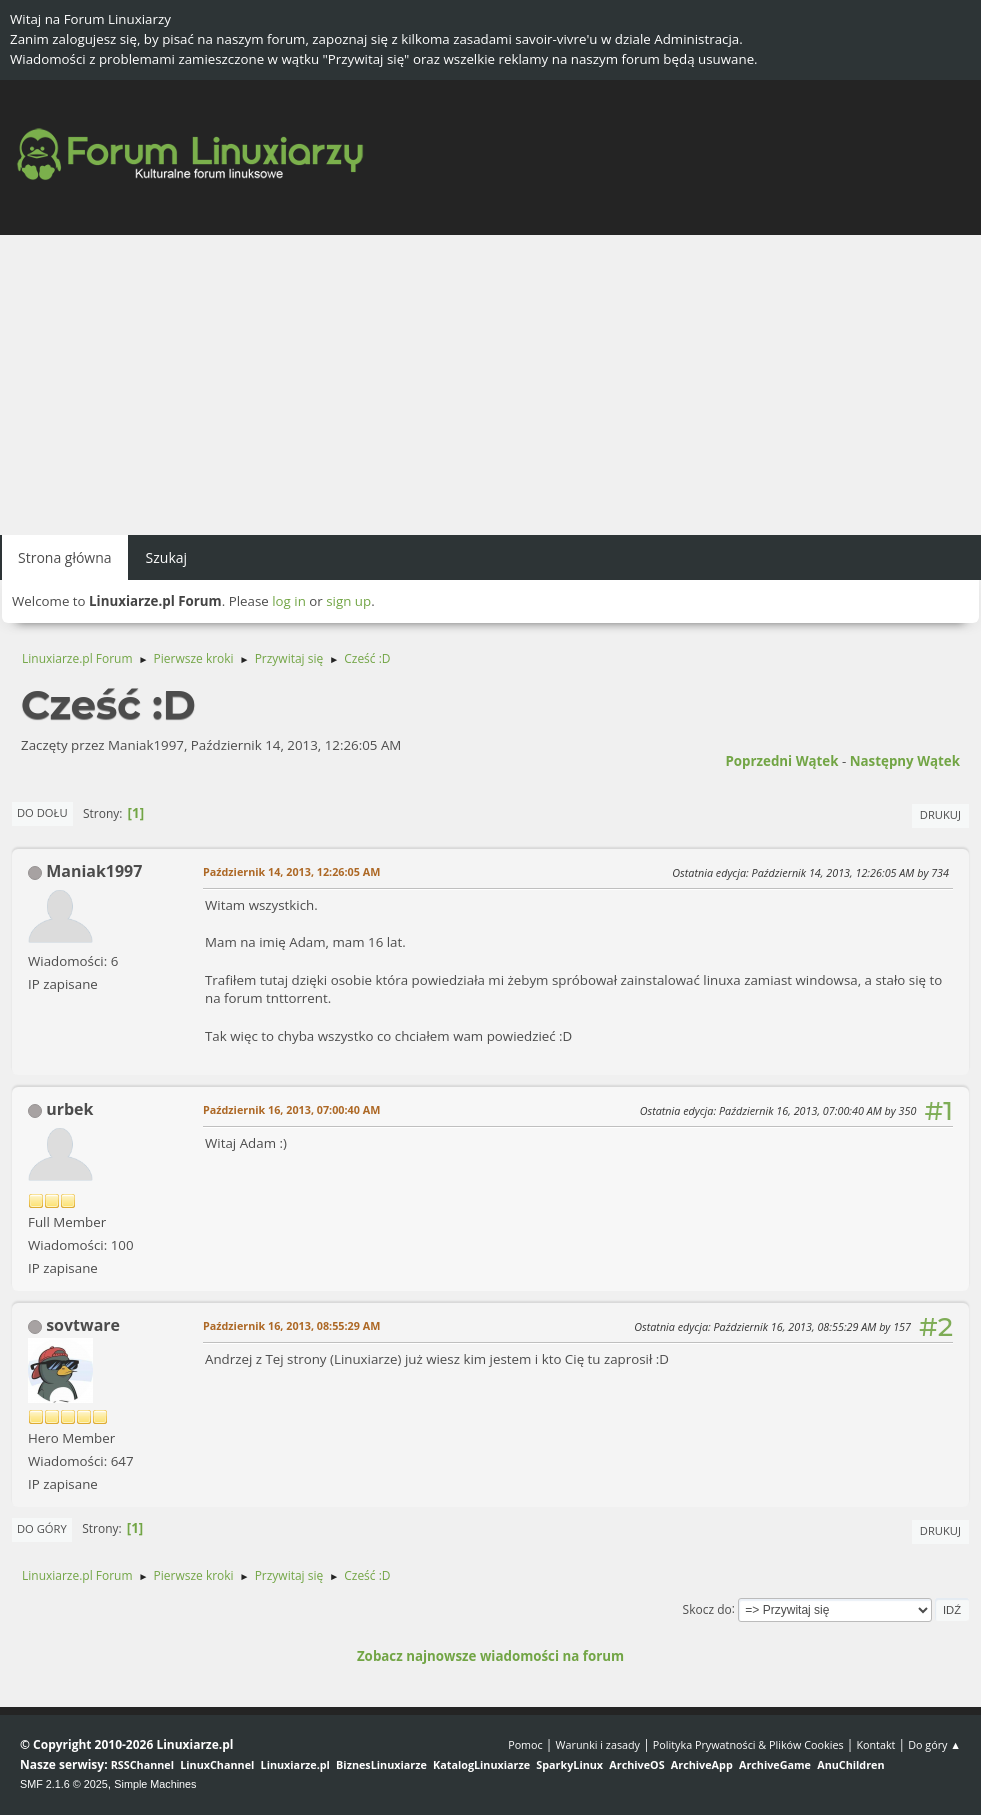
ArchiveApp (702, 1764)
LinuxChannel (217, 1764)
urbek (69, 1109)
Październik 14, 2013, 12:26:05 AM (291, 871)
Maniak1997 (94, 871)
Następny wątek (905, 761)
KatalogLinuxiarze (481, 1764)
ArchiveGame (775, 1764)
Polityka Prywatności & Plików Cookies (748, 1744)
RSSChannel (142, 1764)
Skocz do (707, 1608)
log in (289, 601)
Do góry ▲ (934, 1744)
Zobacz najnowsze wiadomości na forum (490, 1656)
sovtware (83, 1325)
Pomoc (525, 1744)
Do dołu (42, 812)
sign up (348, 601)
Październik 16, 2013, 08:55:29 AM (291, 1325)
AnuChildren (850, 1764)
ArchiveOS (636, 1764)
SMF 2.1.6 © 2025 (64, 1784)
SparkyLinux (569, 1764)
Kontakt (875, 1744)
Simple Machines (155, 1784)
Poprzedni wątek (781, 761)
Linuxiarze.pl (295, 1764)
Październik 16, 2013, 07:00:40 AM (291, 1109)
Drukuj (940, 814)
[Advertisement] (490, 385)
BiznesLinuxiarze (381, 1764)
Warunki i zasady (598, 1744)
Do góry (42, 1528)
